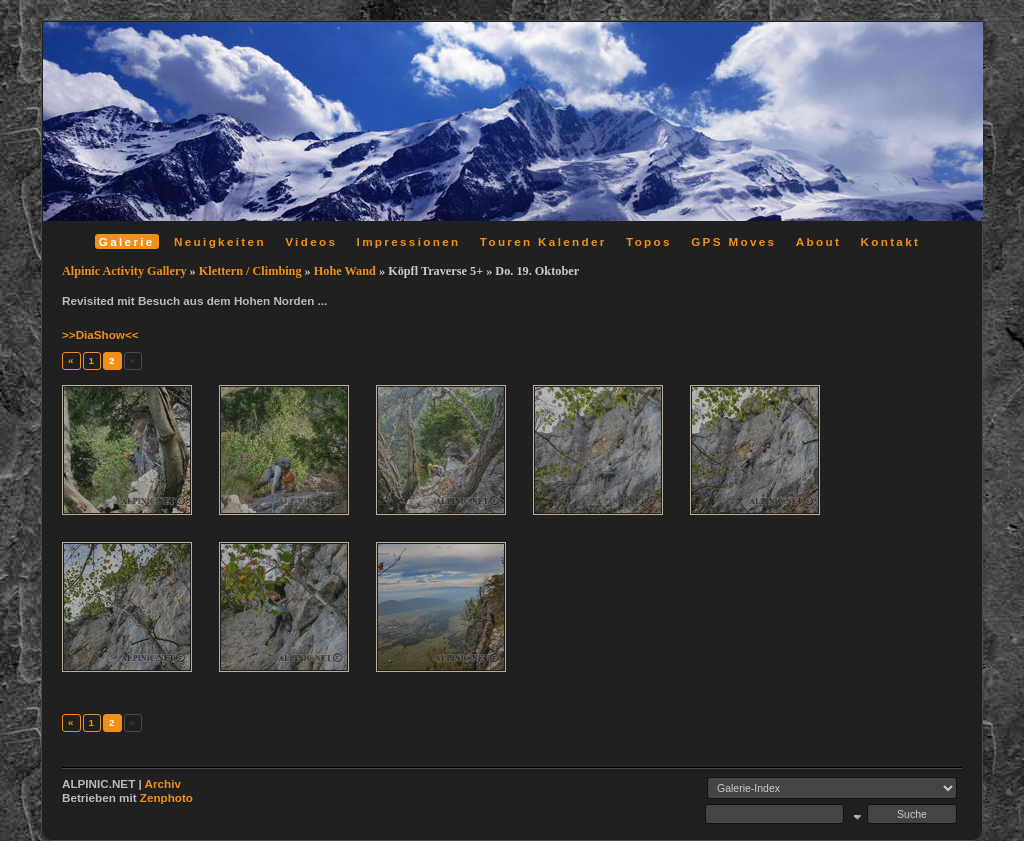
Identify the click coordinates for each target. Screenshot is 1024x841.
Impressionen (409, 241)
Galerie (127, 241)
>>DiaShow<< (100, 334)
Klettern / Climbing (250, 271)
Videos (311, 241)
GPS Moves (733, 241)
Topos (649, 241)
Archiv (163, 783)
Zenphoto (166, 797)
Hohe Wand (345, 271)
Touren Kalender (543, 241)
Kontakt (890, 241)
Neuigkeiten (220, 241)
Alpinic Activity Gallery (124, 271)
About (818, 241)
